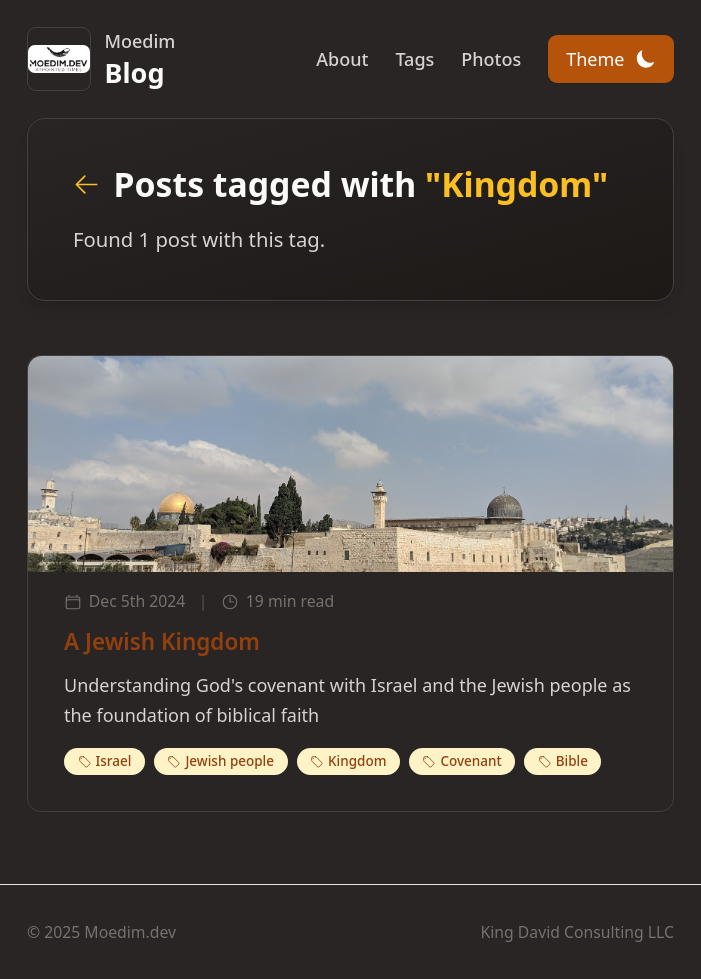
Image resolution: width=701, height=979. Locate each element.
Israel (105, 761)
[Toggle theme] (611, 59)
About (342, 59)
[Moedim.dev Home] (101, 59)
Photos (491, 59)
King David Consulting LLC (577, 932)
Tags (414, 59)
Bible (563, 761)
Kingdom (348, 761)
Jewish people (220, 761)
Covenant (461, 761)
